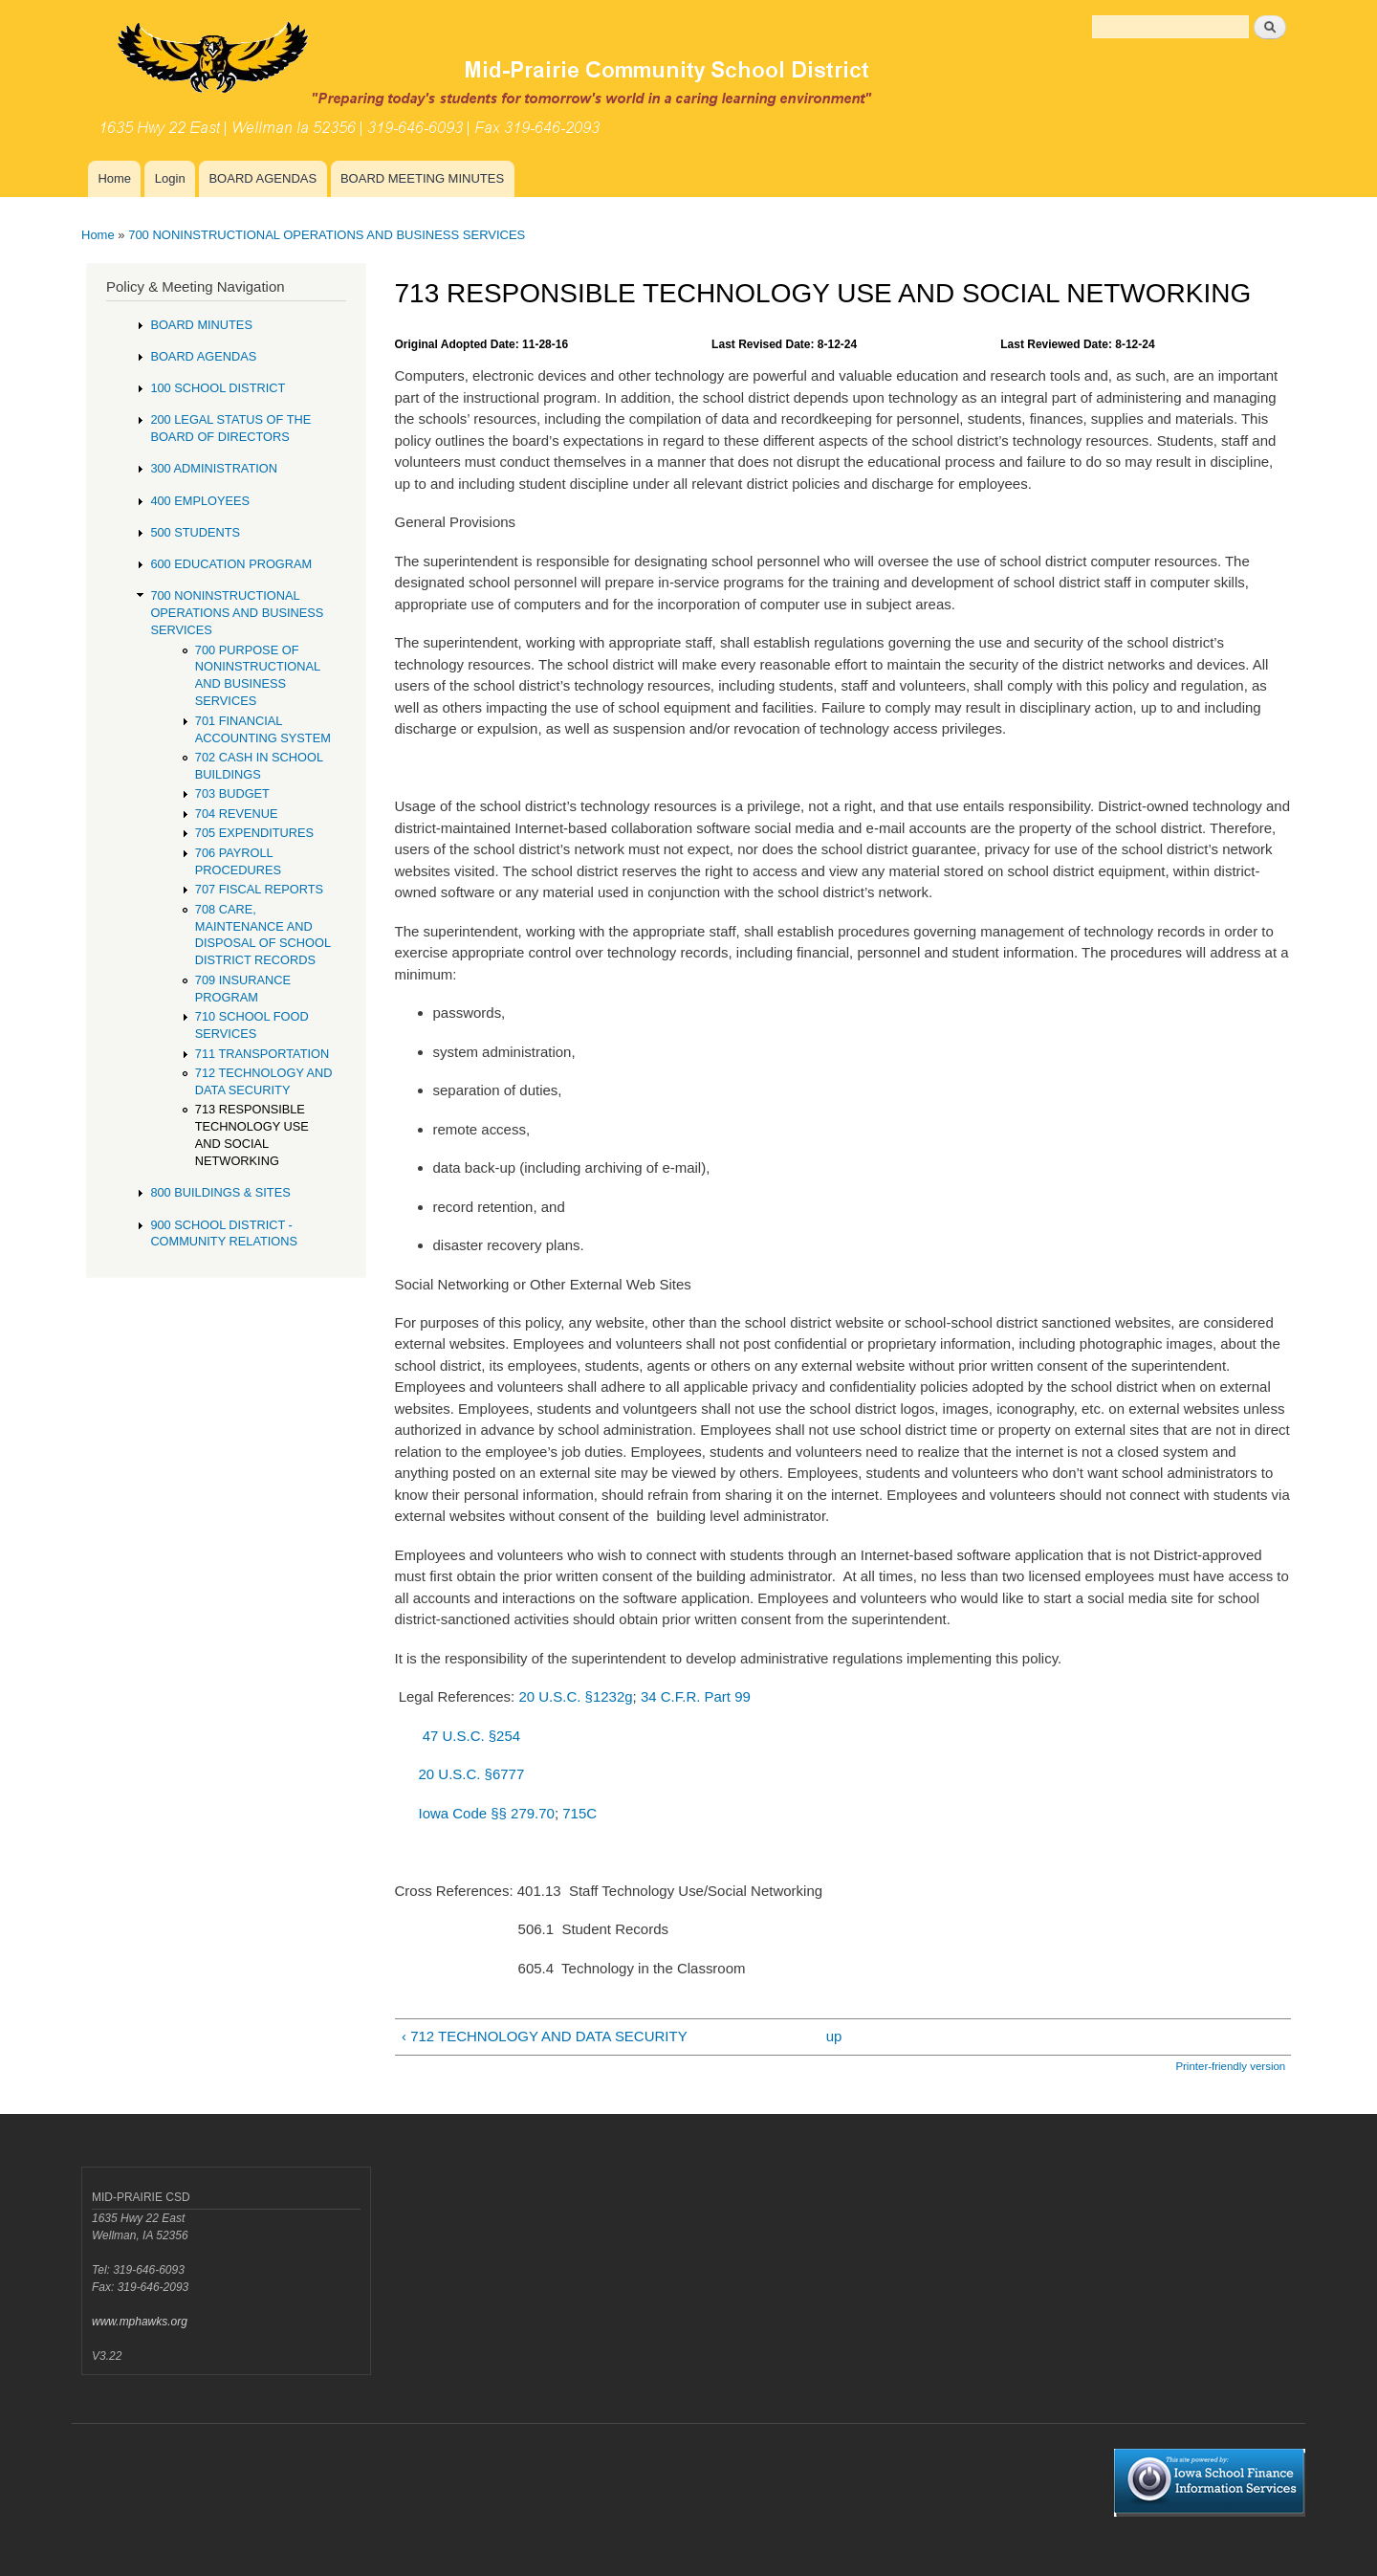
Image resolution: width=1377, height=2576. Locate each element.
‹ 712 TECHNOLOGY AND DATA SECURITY (545, 2036)
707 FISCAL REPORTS (259, 889)
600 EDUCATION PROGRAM (231, 564)
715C (579, 1813)
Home (114, 178)
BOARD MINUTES (201, 325)
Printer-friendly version (1230, 2066)
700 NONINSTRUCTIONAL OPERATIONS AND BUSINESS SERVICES (326, 235)
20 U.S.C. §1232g (575, 1696)
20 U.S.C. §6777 (471, 1774)
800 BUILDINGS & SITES (220, 1192)
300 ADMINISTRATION (213, 468)
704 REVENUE (236, 813)
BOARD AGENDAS (262, 178)
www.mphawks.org (139, 2321)
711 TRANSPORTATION (262, 1053)
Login (170, 178)
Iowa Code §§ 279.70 (486, 1813)
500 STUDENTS (195, 532)
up (834, 2036)
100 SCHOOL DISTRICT (217, 388)
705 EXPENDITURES (254, 833)
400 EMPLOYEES (200, 501)
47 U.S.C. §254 (471, 1736)
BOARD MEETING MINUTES (422, 178)
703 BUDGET (232, 793)
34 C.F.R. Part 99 (696, 1696)
